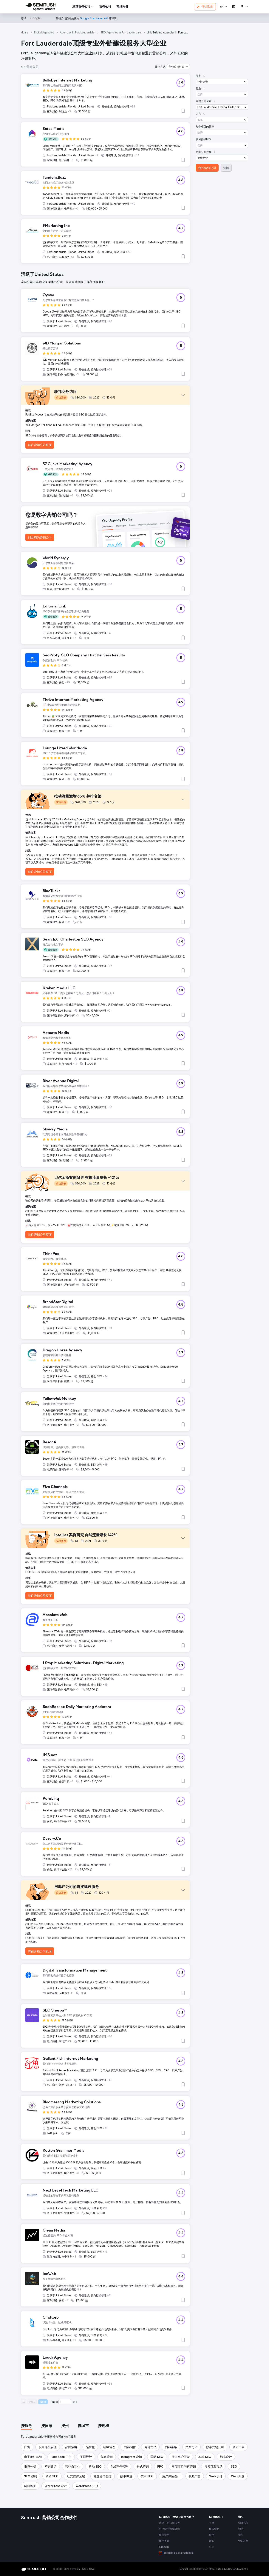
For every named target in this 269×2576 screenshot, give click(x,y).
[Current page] (65, 2401)
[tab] (26, 2426)
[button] (223, 7)
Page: (54, 2401)
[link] (105, 6)
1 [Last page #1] (76, 2401)
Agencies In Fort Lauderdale (77, 32)
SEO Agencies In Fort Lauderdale (121, 32)
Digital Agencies (44, 32)
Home (24, 32)
